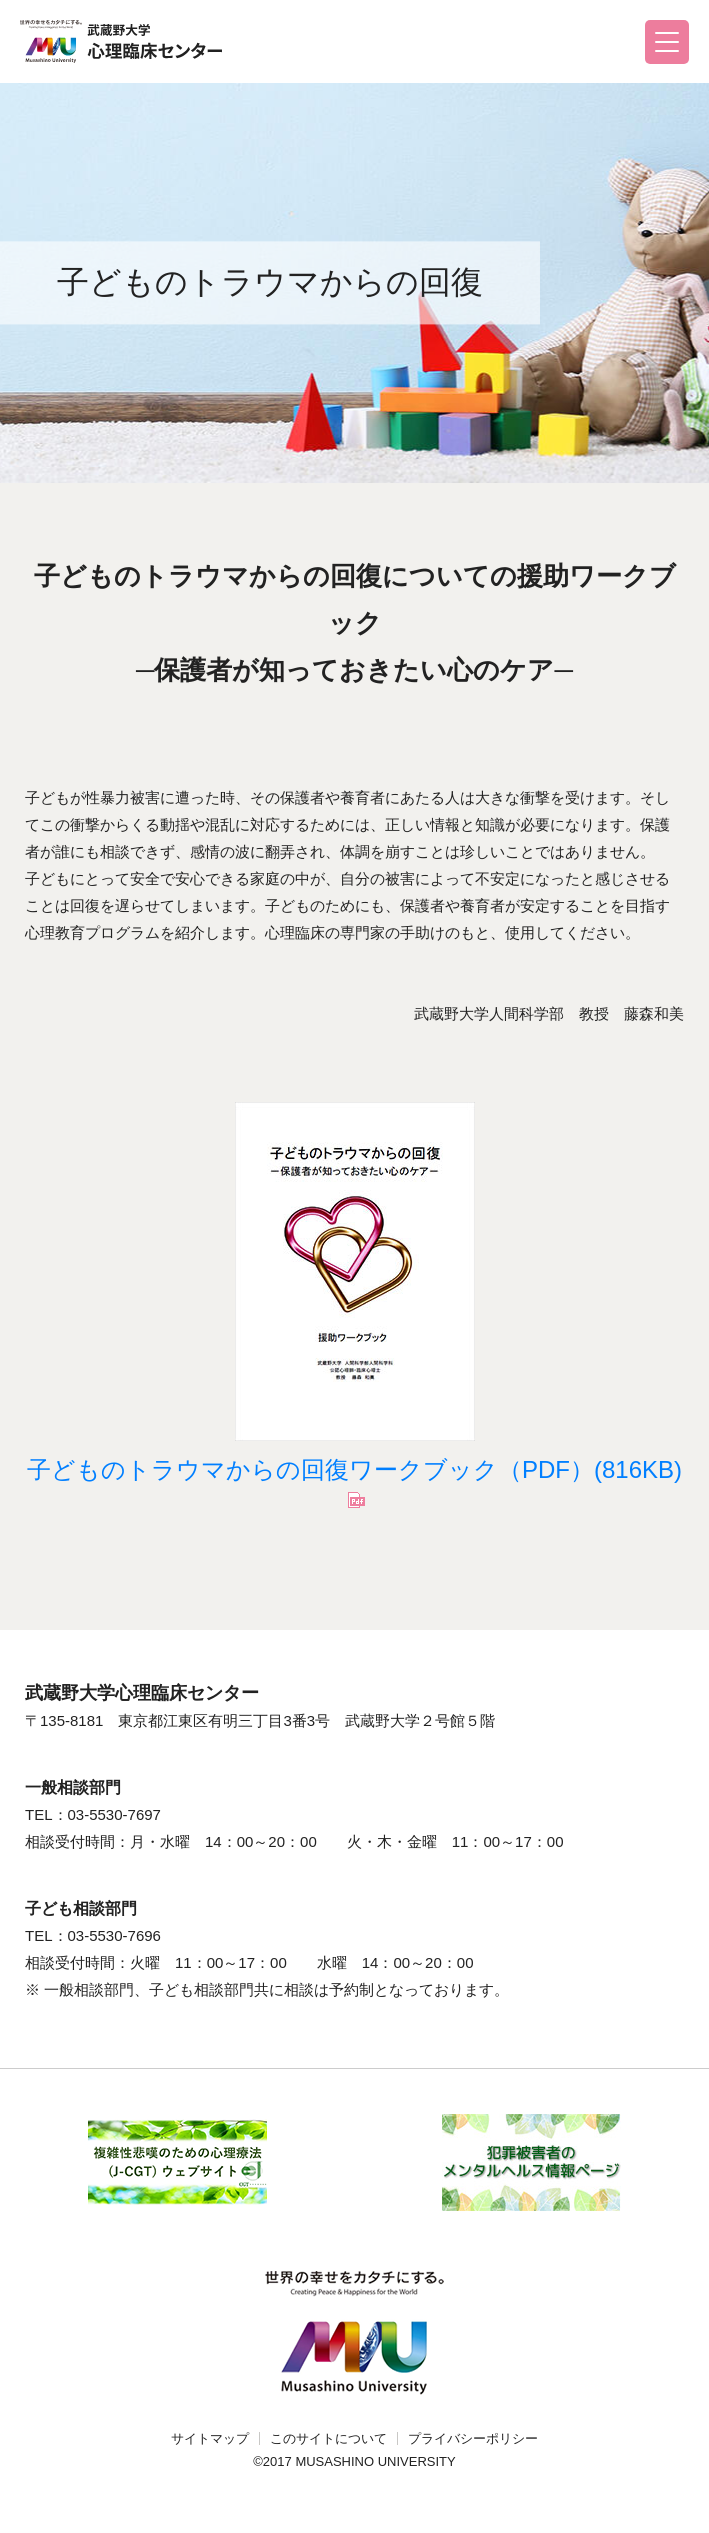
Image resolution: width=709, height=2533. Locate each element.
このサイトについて (328, 2438)
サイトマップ (210, 2438)
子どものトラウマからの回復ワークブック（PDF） (354, 1469)
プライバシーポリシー (473, 2438)
